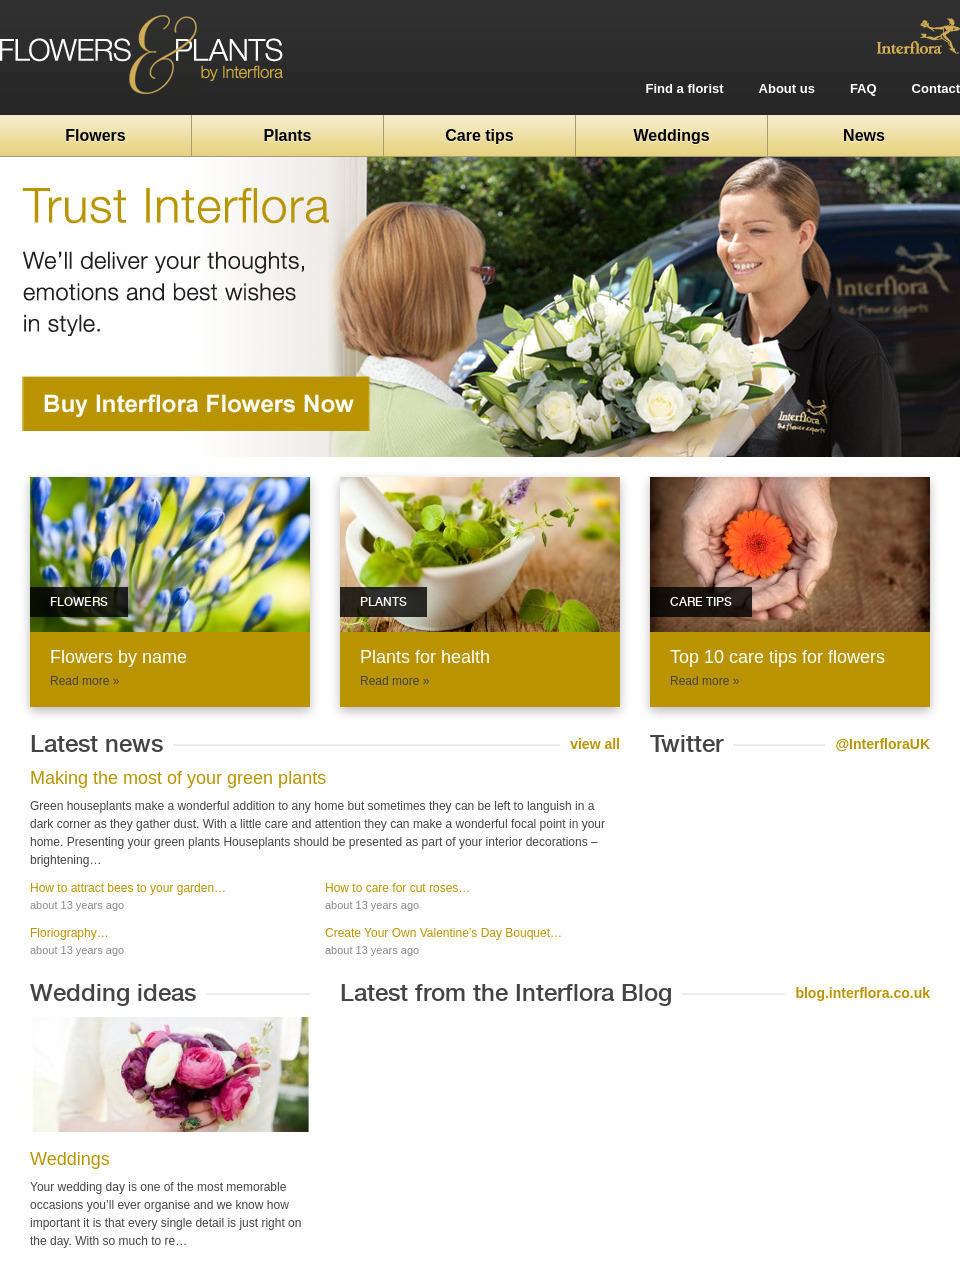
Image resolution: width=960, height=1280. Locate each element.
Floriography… (69, 933)
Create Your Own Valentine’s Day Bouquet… (443, 933)
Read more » (84, 681)
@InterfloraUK (882, 744)
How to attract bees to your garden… (128, 888)
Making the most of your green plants (178, 778)
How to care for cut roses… (397, 888)
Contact (936, 88)
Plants (287, 135)
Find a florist (685, 88)
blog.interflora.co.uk (862, 993)
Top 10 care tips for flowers (777, 657)
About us (787, 88)
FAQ (863, 88)
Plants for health (425, 657)
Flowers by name (118, 657)
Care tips (479, 135)
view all (595, 744)
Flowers (95, 135)
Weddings (671, 135)
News (864, 135)
